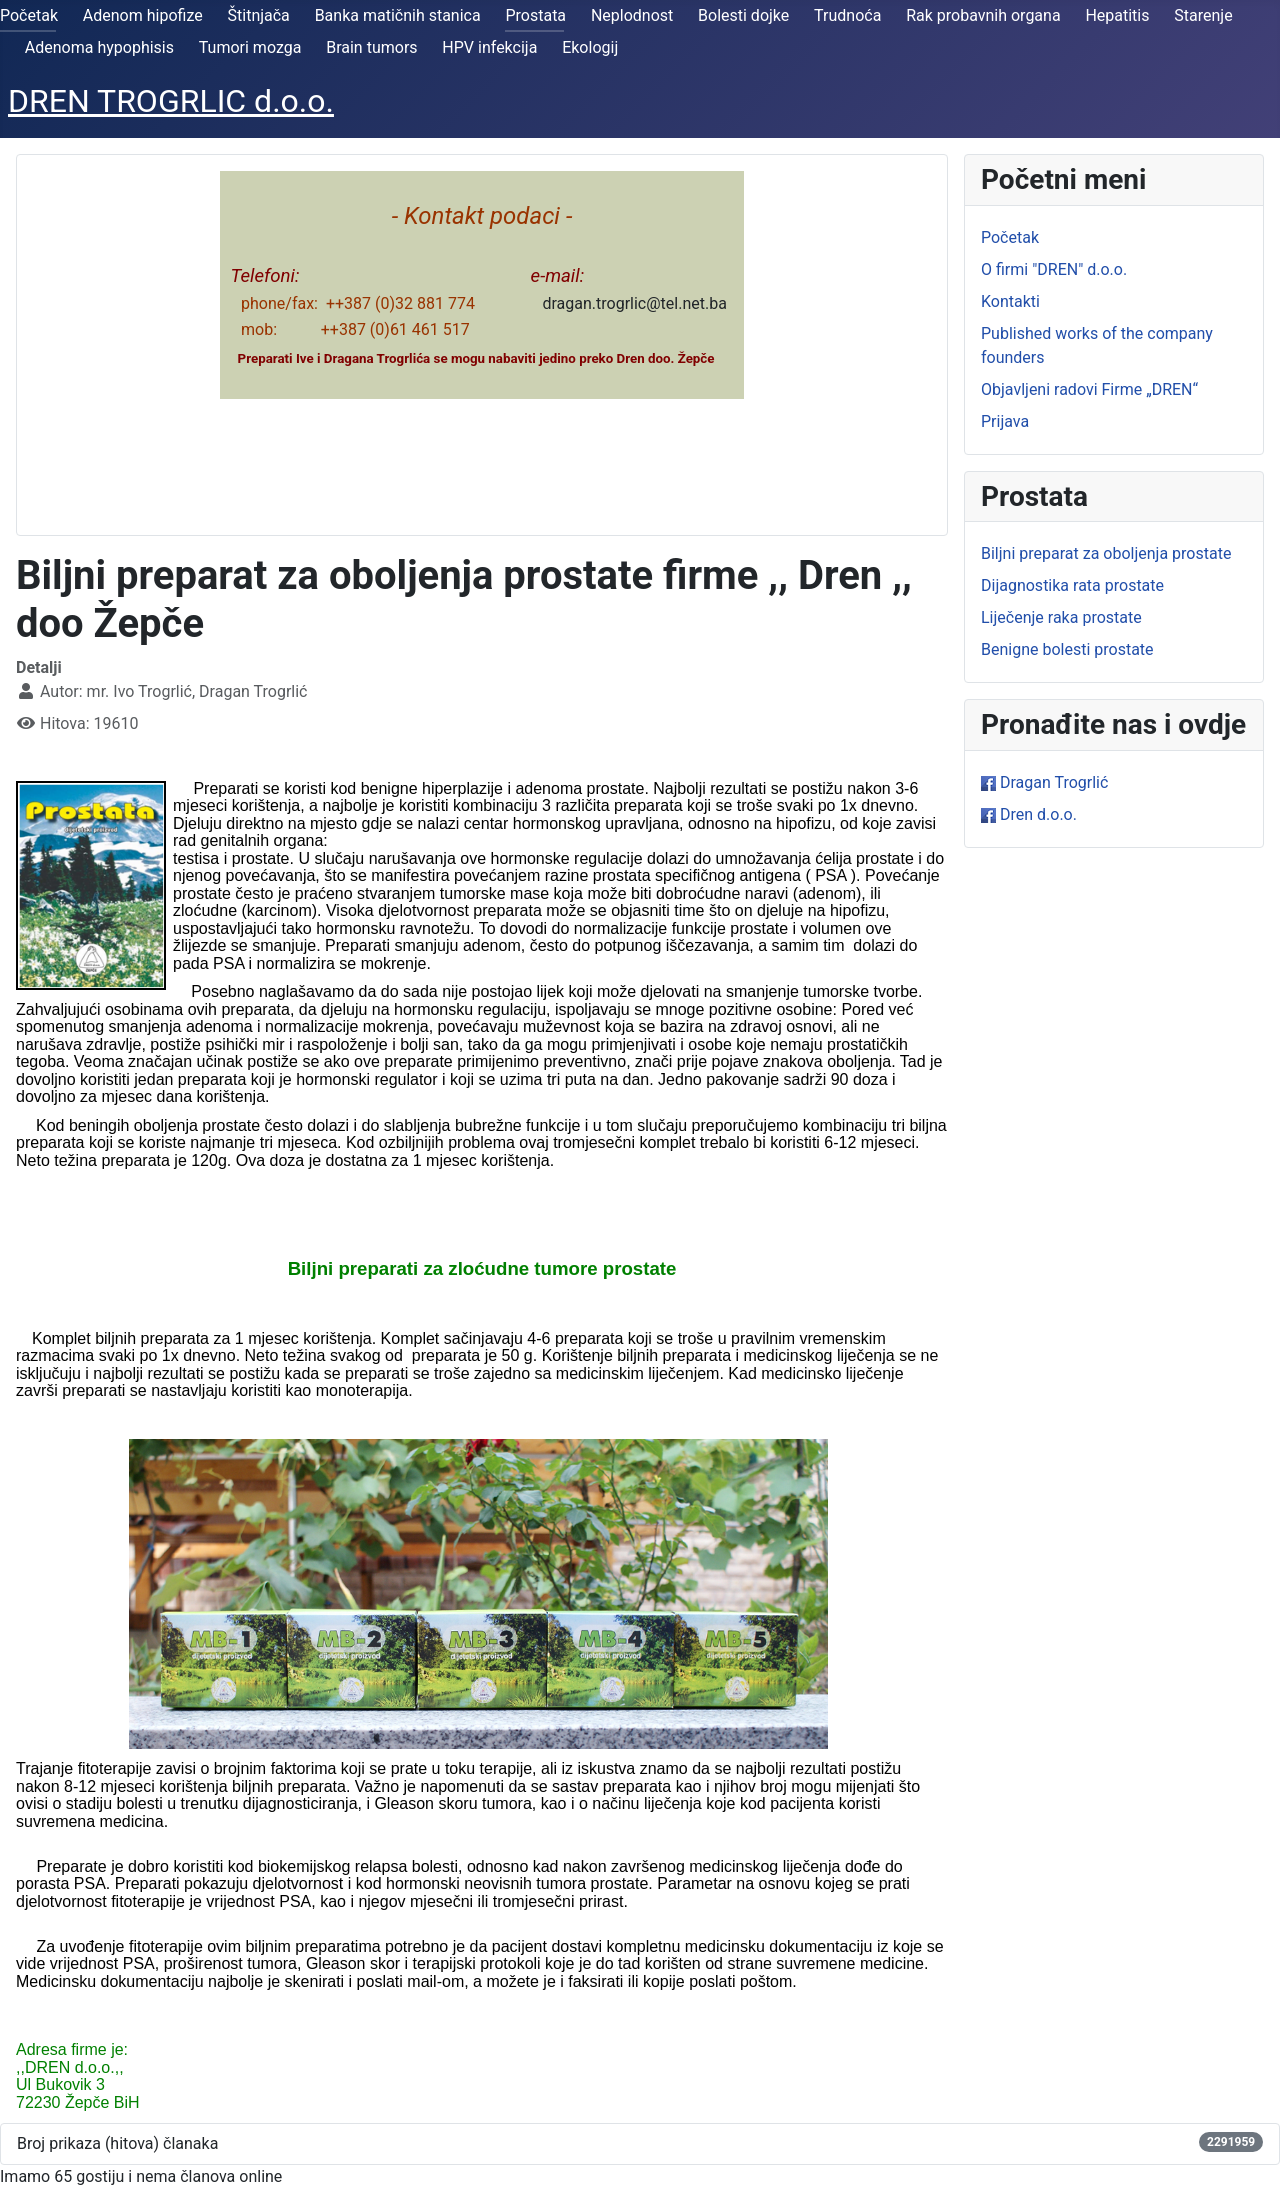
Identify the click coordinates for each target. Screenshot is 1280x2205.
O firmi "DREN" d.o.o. (1054, 269)
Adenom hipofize (143, 15)
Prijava (1005, 421)
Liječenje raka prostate (1061, 617)
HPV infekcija (489, 47)
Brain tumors (371, 47)
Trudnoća (847, 15)
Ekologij (590, 47)
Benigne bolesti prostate (1067, 649)
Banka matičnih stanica (398, 15)
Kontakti (1010, 301)
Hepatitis (1117, 15)
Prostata (535, 15)
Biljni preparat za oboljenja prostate (1106, 553)
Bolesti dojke (743, 15)
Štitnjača (259, 15)
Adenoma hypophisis (99, 47)
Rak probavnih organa (983, 15)
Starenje (1203, 15)
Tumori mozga (250, 47)
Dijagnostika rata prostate (1072, 585)
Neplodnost (632, 15)
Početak (29, 15)
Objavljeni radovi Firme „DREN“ (1089, 389)
